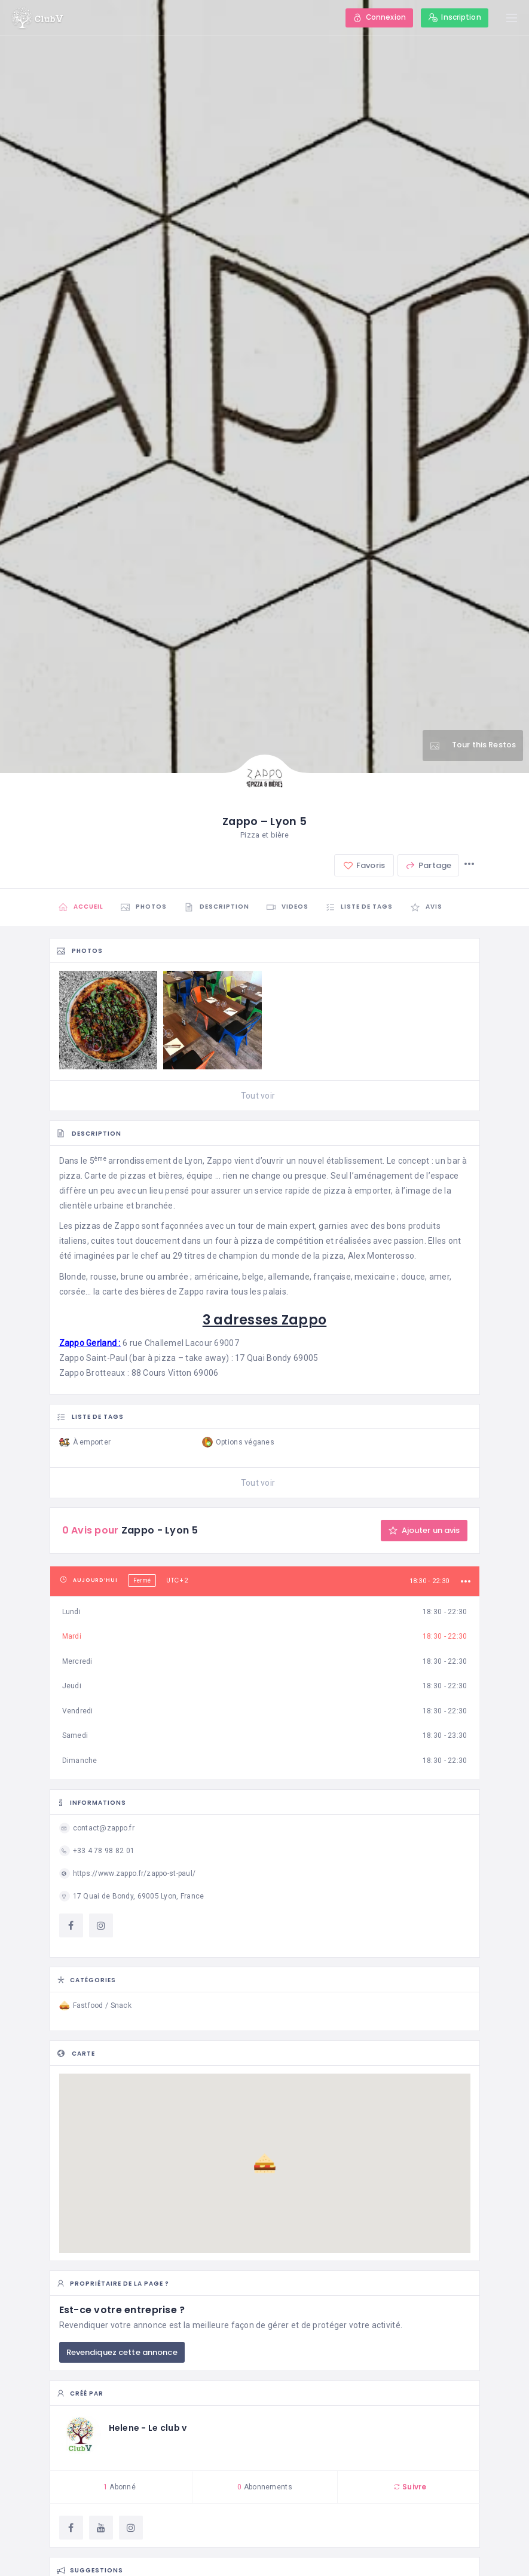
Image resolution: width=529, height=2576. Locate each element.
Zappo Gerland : (90, 1343)
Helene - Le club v (148, 2428)
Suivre (410, 2487)
